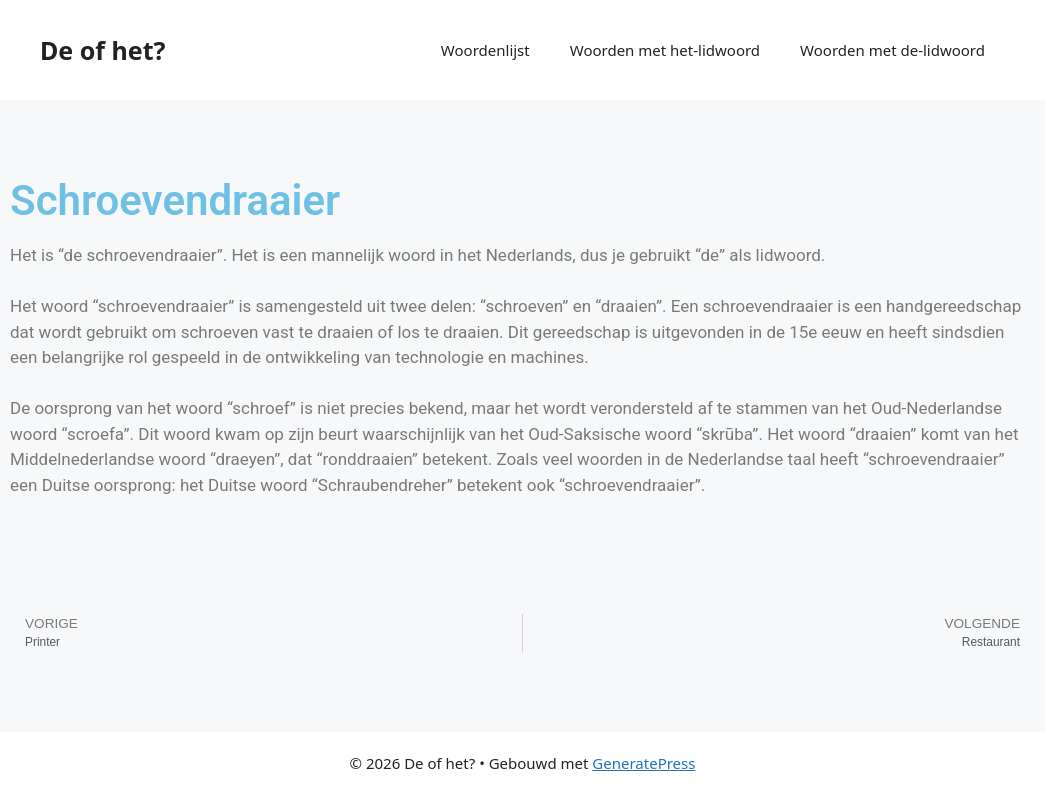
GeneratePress (643, 763)
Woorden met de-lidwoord (892, 50)
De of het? (102, 50)
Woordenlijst (485, 50)
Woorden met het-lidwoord (665, 50)
